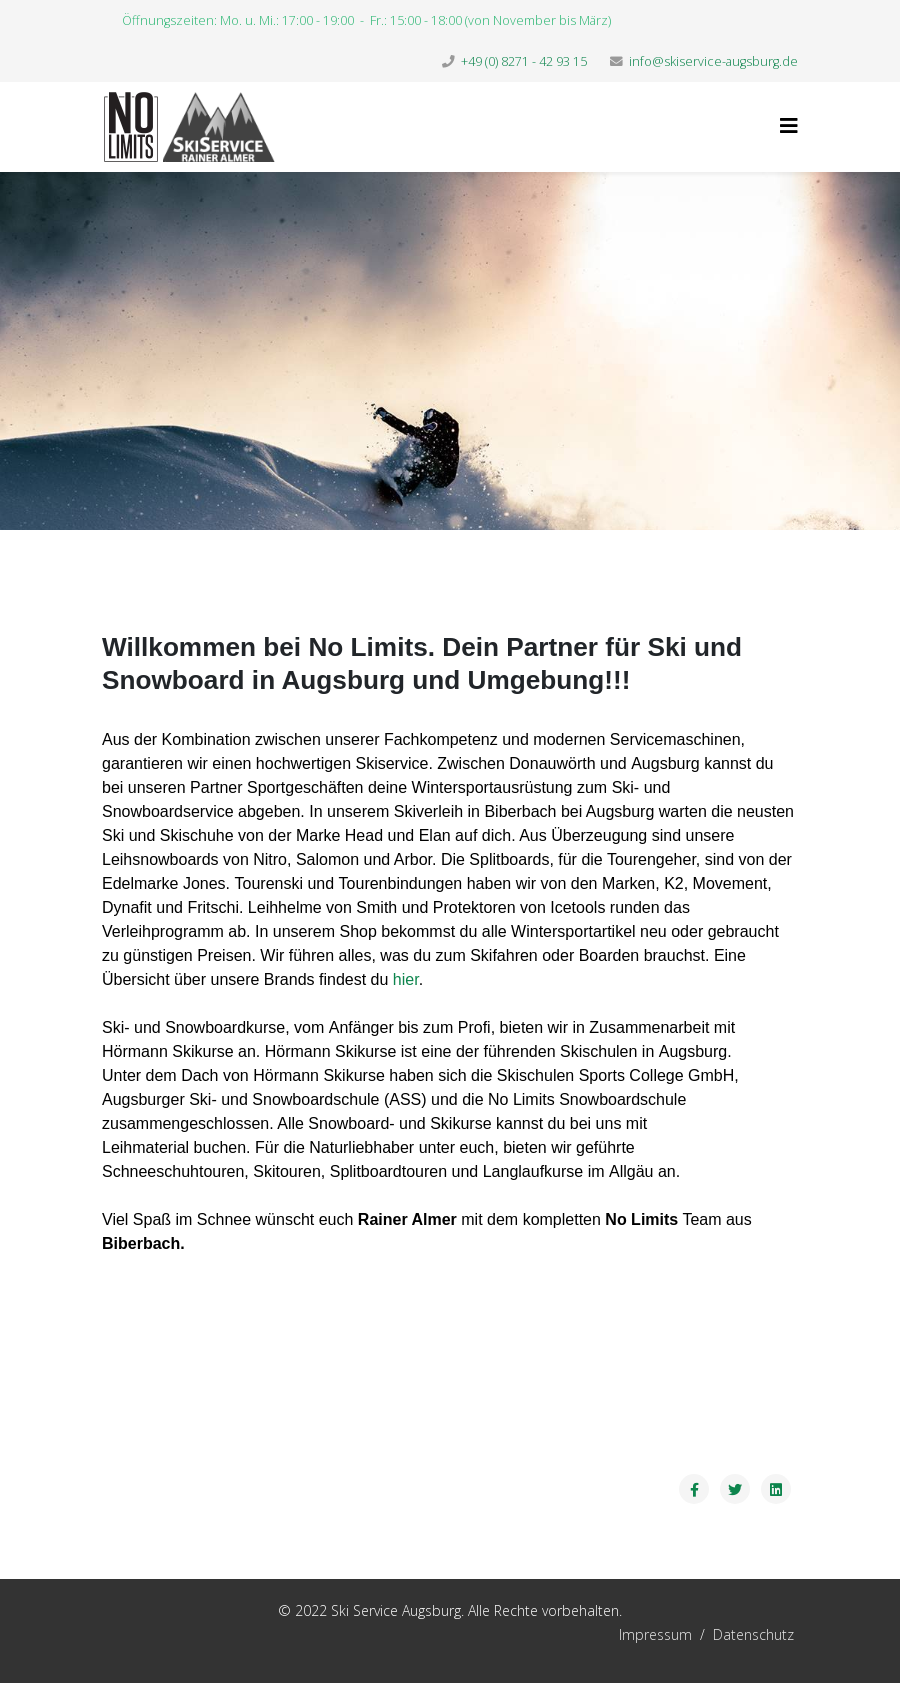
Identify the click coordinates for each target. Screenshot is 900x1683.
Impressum (557, 1634)
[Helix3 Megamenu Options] (789, 125)
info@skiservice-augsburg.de (713, 61)
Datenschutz (753, 1634)
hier (406, 979)
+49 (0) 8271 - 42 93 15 (524, 61)
